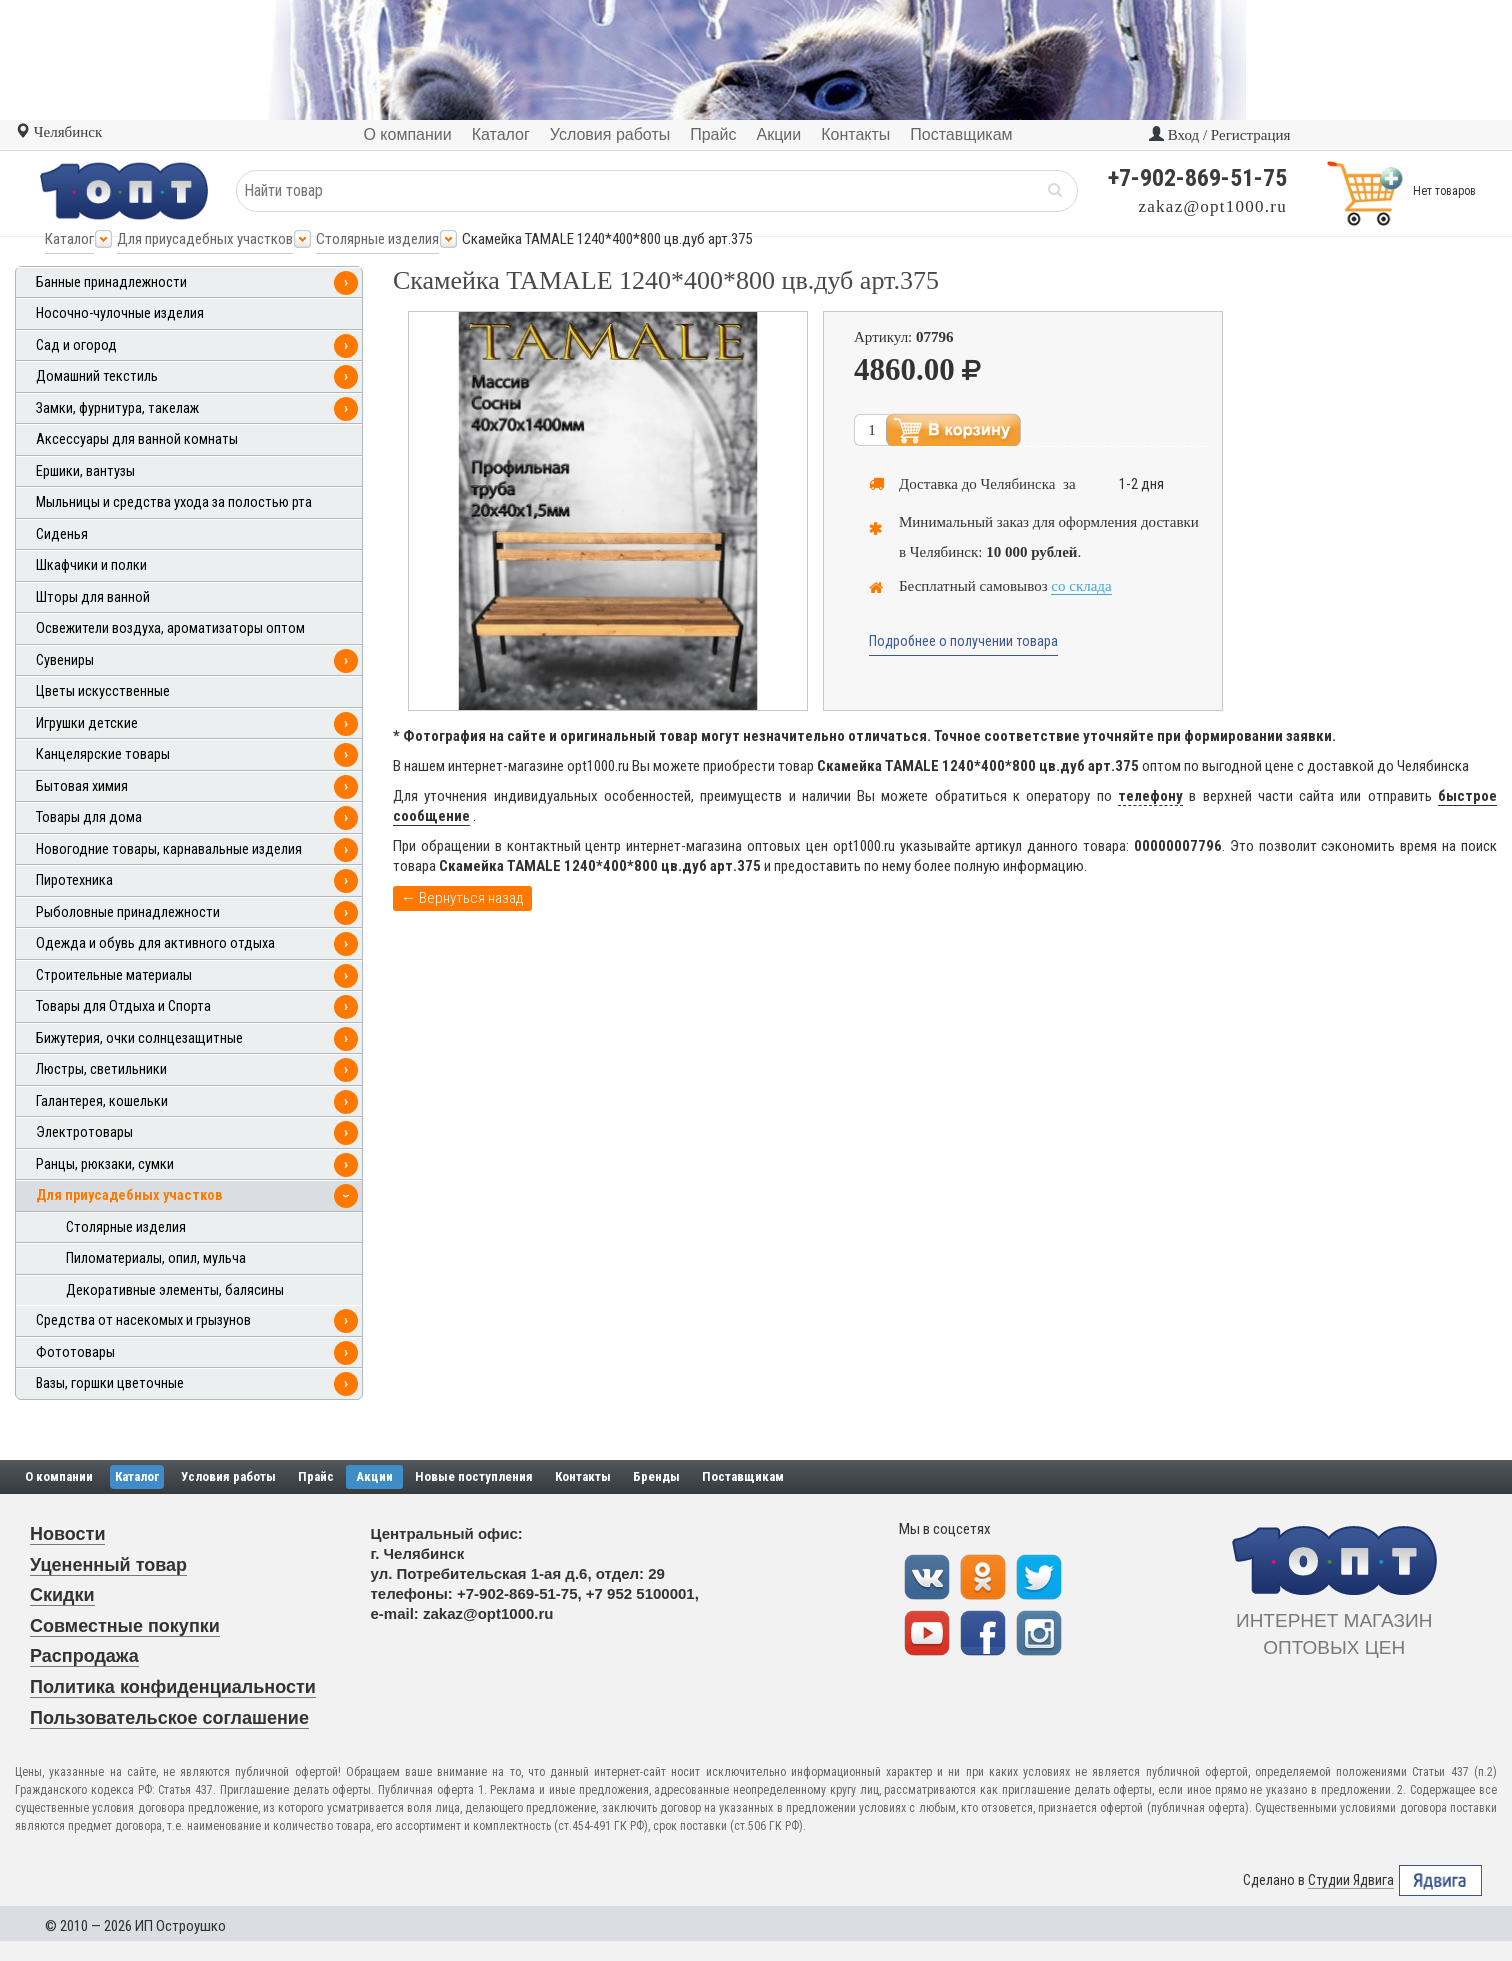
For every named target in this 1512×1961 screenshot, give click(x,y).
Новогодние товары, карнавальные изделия (169, 849)
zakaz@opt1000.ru (1213, 206)
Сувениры (65, 660)
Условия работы (228, 1476)
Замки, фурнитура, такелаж (117, 408)
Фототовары (75, 1352)
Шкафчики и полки (91, 565)
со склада (1081, 586)
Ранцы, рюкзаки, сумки (105, 1164)
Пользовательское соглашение (169, 1718)
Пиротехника (74, 880)
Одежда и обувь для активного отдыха (155, 943)
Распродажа (84, 1656)
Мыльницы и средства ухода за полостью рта (174, 502)
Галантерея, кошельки (102, 1101)
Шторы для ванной (93, 597)
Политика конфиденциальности (173, 1687)
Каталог (69, 239)
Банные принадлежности (111, 282)
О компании (59, 1476)
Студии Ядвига (1351, 1880)
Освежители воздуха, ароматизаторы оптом (170, 628)
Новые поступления (474, 1476)
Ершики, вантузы (85, 471)
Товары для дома (89, 817)
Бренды (656, 1476)
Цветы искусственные (103, 691)
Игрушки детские (87, 723)
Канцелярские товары (103, 754)
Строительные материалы (114, 975)
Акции (374, 1476)
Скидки (62, 1595)
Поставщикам (743, 1476)
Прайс (316, 1476)
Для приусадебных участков (205, 239)
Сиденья (62, 534)
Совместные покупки (125, 1626)
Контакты (583, 1476)
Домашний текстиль (97, 376)
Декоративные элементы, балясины (175, 1290)
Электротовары (84, 1132)
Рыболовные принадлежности (128, 912)
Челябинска (1018, 484)
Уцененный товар (108, 1565)
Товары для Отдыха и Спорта (123, 1006)
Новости (67, 1534)
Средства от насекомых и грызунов (143, 1320)
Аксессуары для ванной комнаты (137, 439)
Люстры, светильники (101, 1069)
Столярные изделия (377, 239)
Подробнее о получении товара (963, 641)
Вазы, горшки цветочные (110, 1383)
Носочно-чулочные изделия (120, 313)
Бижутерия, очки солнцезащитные (139, 1038)
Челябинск (58, 132)
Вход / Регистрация (1219, 135)
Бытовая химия (82, 786)
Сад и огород (76, 345)
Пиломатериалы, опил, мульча (156, 1258)
